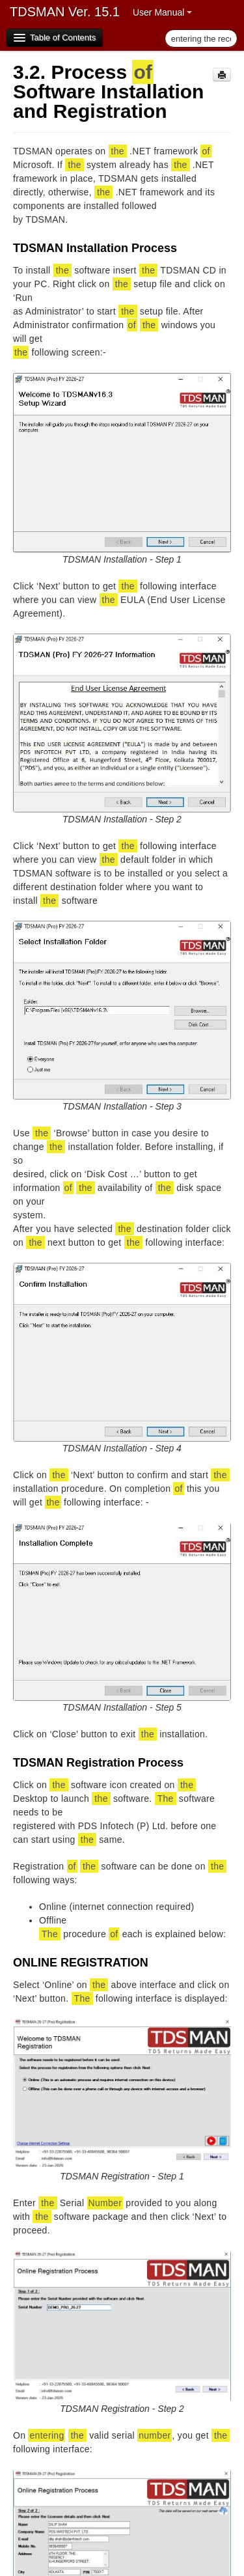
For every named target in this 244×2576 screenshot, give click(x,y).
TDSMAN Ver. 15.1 (65, 12)
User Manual (162, 12)
